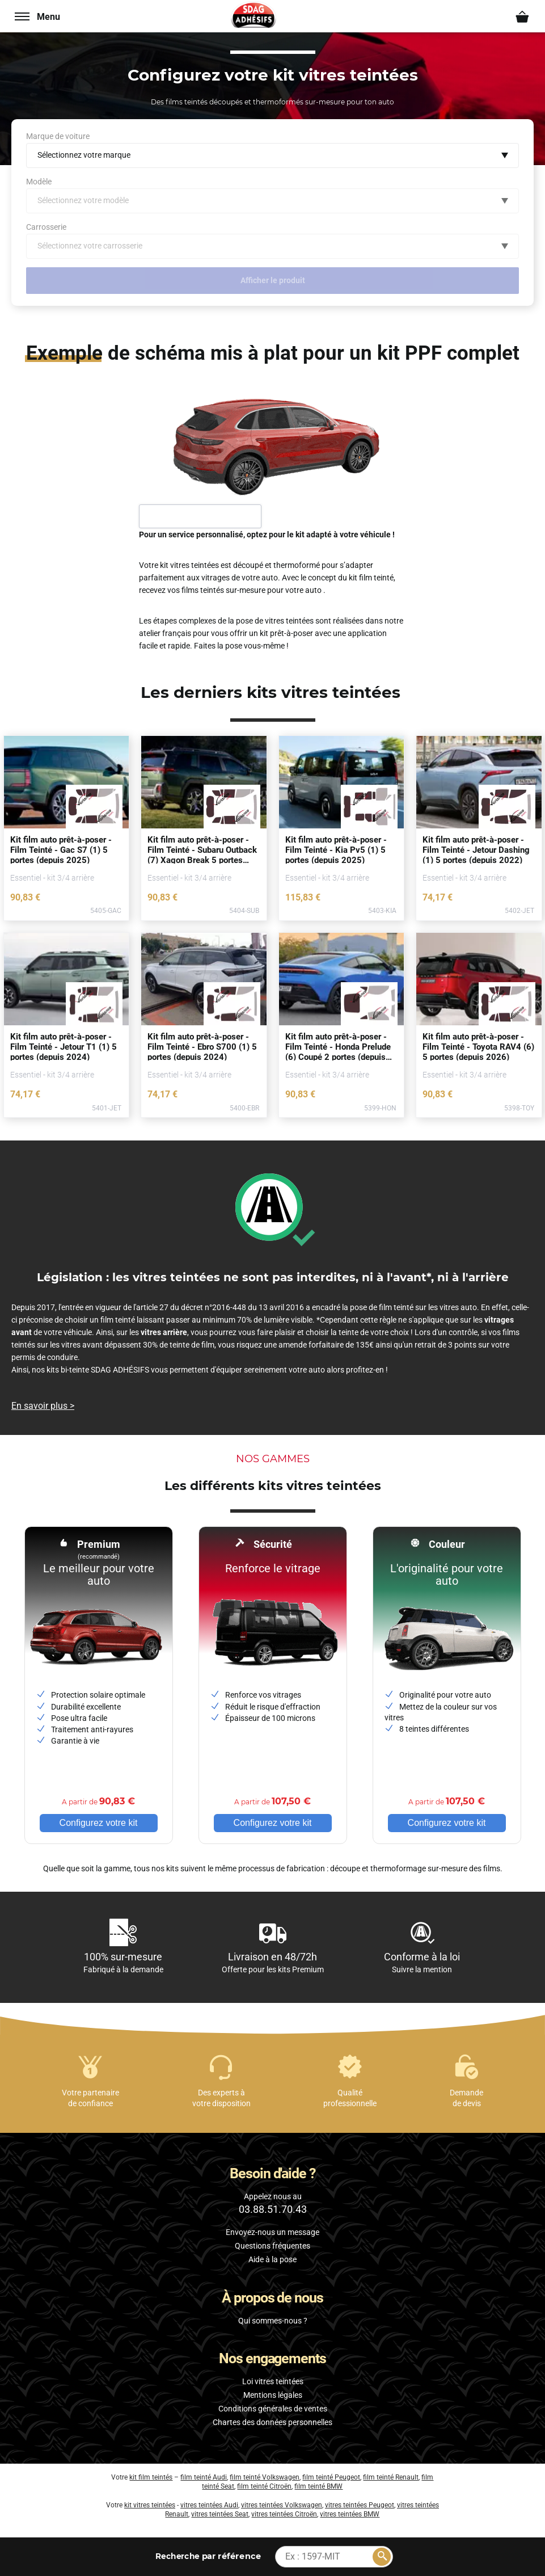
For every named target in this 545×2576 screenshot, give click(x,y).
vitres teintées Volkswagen (281, 2505)
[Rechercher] (382, 2557)
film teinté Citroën (264, 2486)
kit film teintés (150, 2477)
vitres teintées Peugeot (359, 2505)
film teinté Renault (391, 2477)
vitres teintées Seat (219, 2514)
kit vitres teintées (149, 2505)
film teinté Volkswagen (264, 2477)
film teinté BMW (318, 2486)
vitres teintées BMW (349, 2514)
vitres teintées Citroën (284, 2514)
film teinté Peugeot (331, 2477)
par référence (207, 2555)
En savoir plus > (42, 1405)
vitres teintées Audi (209, 2505)
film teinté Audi (203, 2477)
